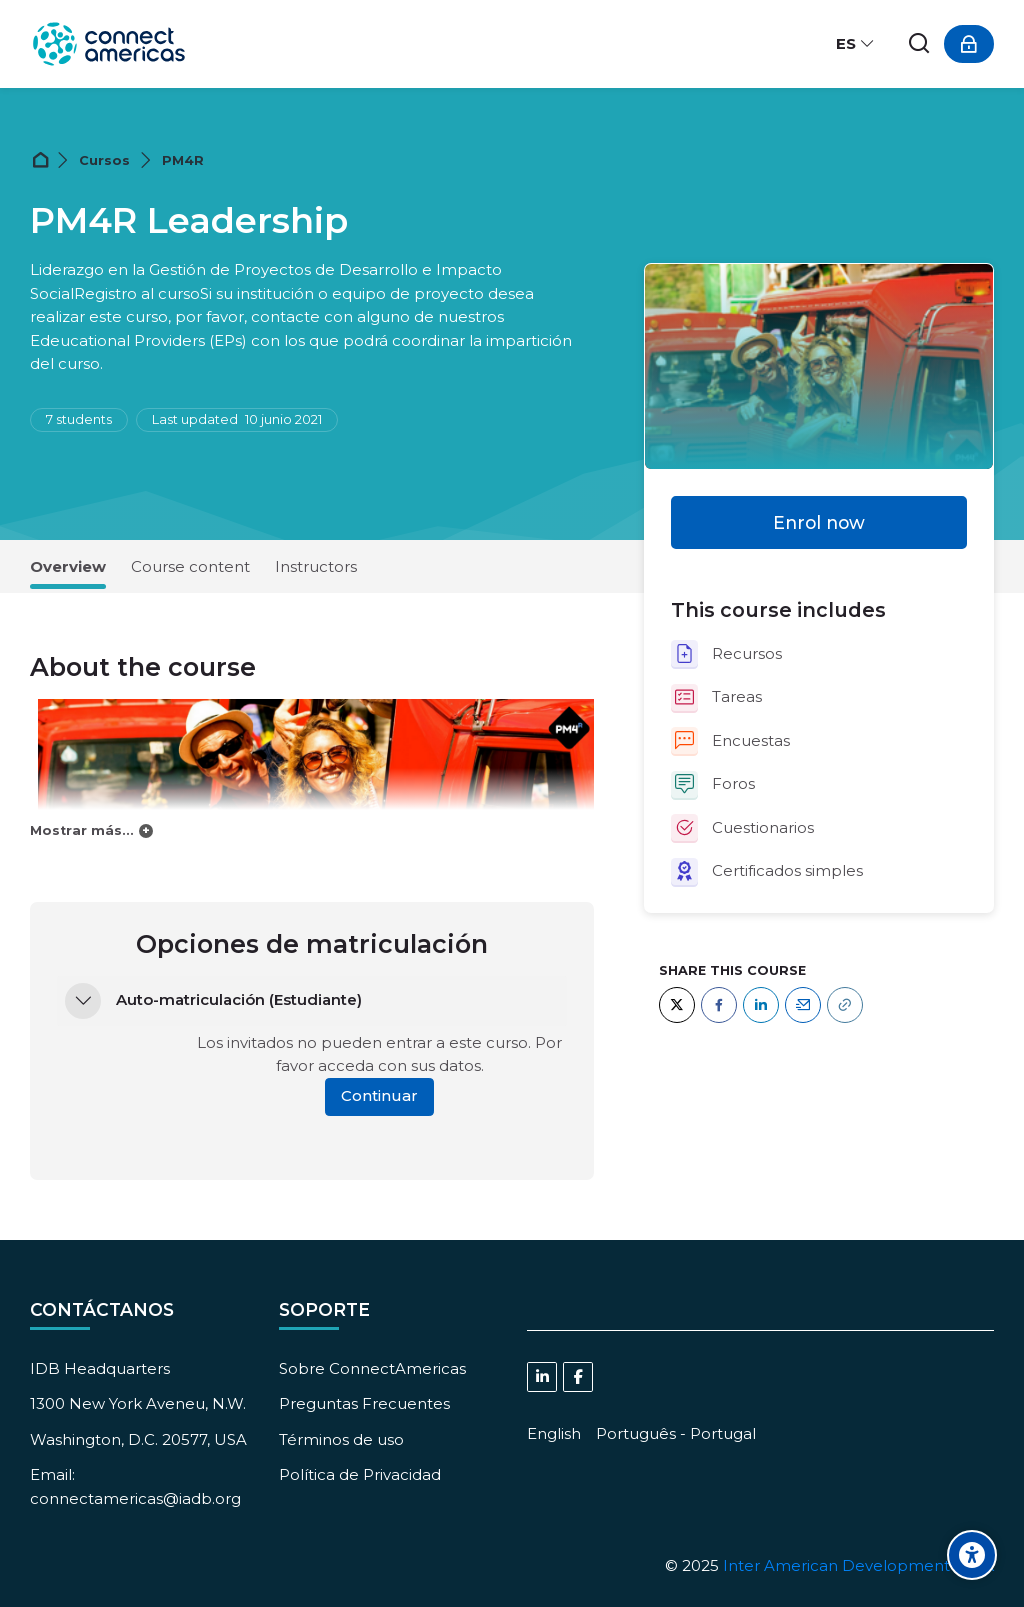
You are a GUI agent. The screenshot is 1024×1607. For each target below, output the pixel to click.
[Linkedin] (542, 1377)
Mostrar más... (82, 830)
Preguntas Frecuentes (364, 1403)
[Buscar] (920, 44)
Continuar (379, 1095)
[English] (554, 1433)
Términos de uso (341, 1439)
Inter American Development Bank (858, 1565)
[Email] (803, 1005)
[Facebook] (719, 1005)
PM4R (183, 160)
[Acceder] (969, 44)
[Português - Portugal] (676, 1433)
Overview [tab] (68, 566)
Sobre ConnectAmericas (372, 1368)
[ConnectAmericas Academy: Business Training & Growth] (109, 44)
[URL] (845, 1005)
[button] (83, 1001)
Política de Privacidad (360, 1474)
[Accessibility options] (972, 1555)
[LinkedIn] (761, 1005)
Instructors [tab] (316, 566)
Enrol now (819, 522)
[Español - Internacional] (856, 44)
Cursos (104, 160)
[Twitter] (677, 1005)
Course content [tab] (190, 566)
